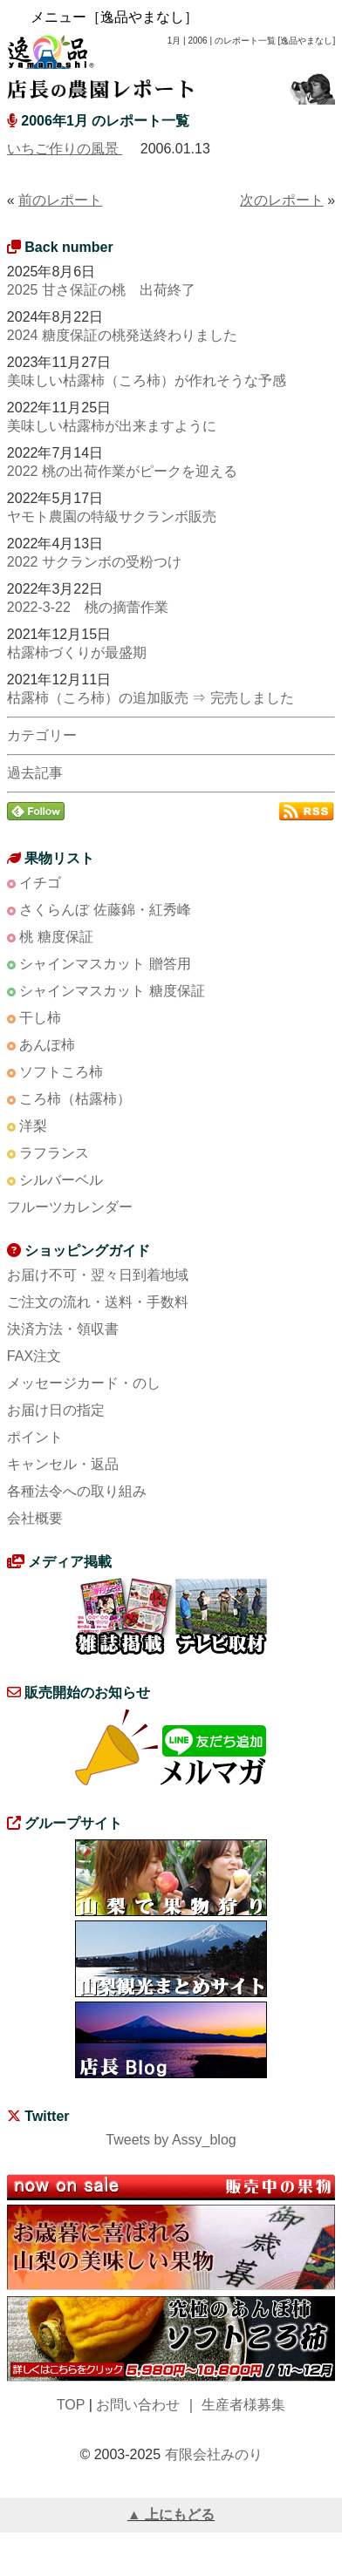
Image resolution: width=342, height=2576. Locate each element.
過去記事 (35, 772)
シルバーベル (61, 1179)
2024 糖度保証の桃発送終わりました (122, 335)
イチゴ (40, 882)
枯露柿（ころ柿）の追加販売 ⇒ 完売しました (150, 697)
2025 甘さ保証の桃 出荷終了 (101, 289)
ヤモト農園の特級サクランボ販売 (111, 516)
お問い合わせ (138, 2404)
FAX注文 (34, 1356)
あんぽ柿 (47, 1044)
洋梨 (33, 1125)
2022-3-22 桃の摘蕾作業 (87, 607)
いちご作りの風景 (64, 148)
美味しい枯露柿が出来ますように (111, 425)
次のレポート (282, 200)
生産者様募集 (243, 2404)
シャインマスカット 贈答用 (104, 963)
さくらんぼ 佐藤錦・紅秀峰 (104, 909)
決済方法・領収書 (63, 1329)
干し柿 (40, 1017)
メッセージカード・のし (84, 1383)
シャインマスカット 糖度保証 (111, 990)
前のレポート (60, 200)
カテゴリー (42, 735)
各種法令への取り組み (77, 1491)
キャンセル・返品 (63, 1464)
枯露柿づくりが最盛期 (77, 652)
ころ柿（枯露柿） (75, 1098)
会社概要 (35, 1518)
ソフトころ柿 (61, 1071)
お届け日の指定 (56, 1410)
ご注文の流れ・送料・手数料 (97, 1302)
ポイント (35, 1437)
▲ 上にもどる (171, 2514)
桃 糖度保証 (55, 936)
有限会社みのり (214, 2454)
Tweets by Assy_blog (171, 2139)
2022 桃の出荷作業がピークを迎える (122, 471)
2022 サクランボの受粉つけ (94, 561)
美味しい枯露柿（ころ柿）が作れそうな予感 (146, 380)
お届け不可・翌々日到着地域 (97, 1275)
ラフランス (54, 1152)
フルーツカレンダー (70, 1207)
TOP (71, 2404)
